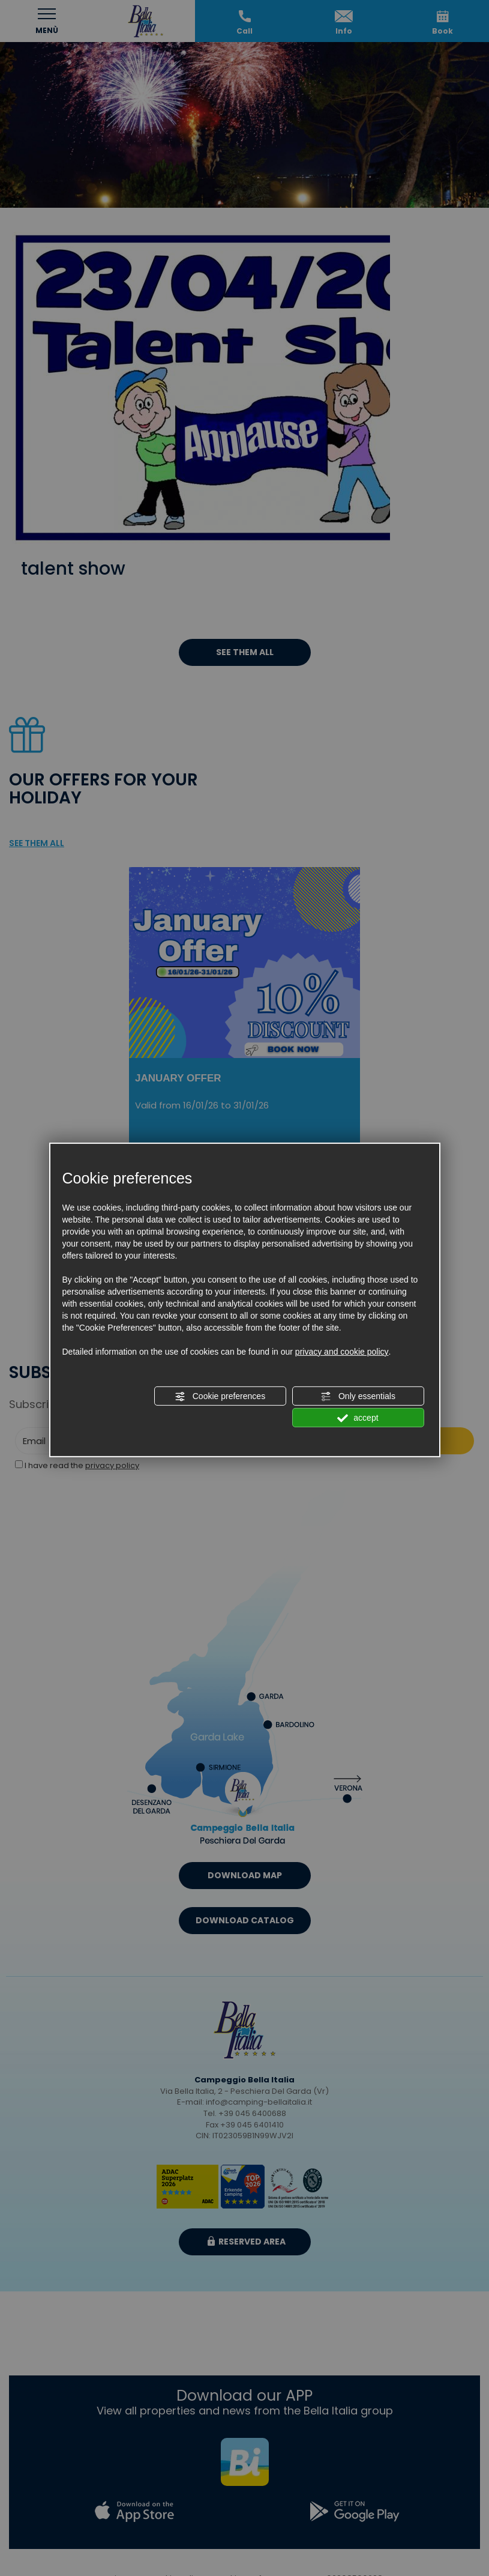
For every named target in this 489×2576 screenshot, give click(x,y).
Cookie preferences (220, 1396)
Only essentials (357, 1396)
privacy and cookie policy (342, 1351)
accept (357, 1418)
